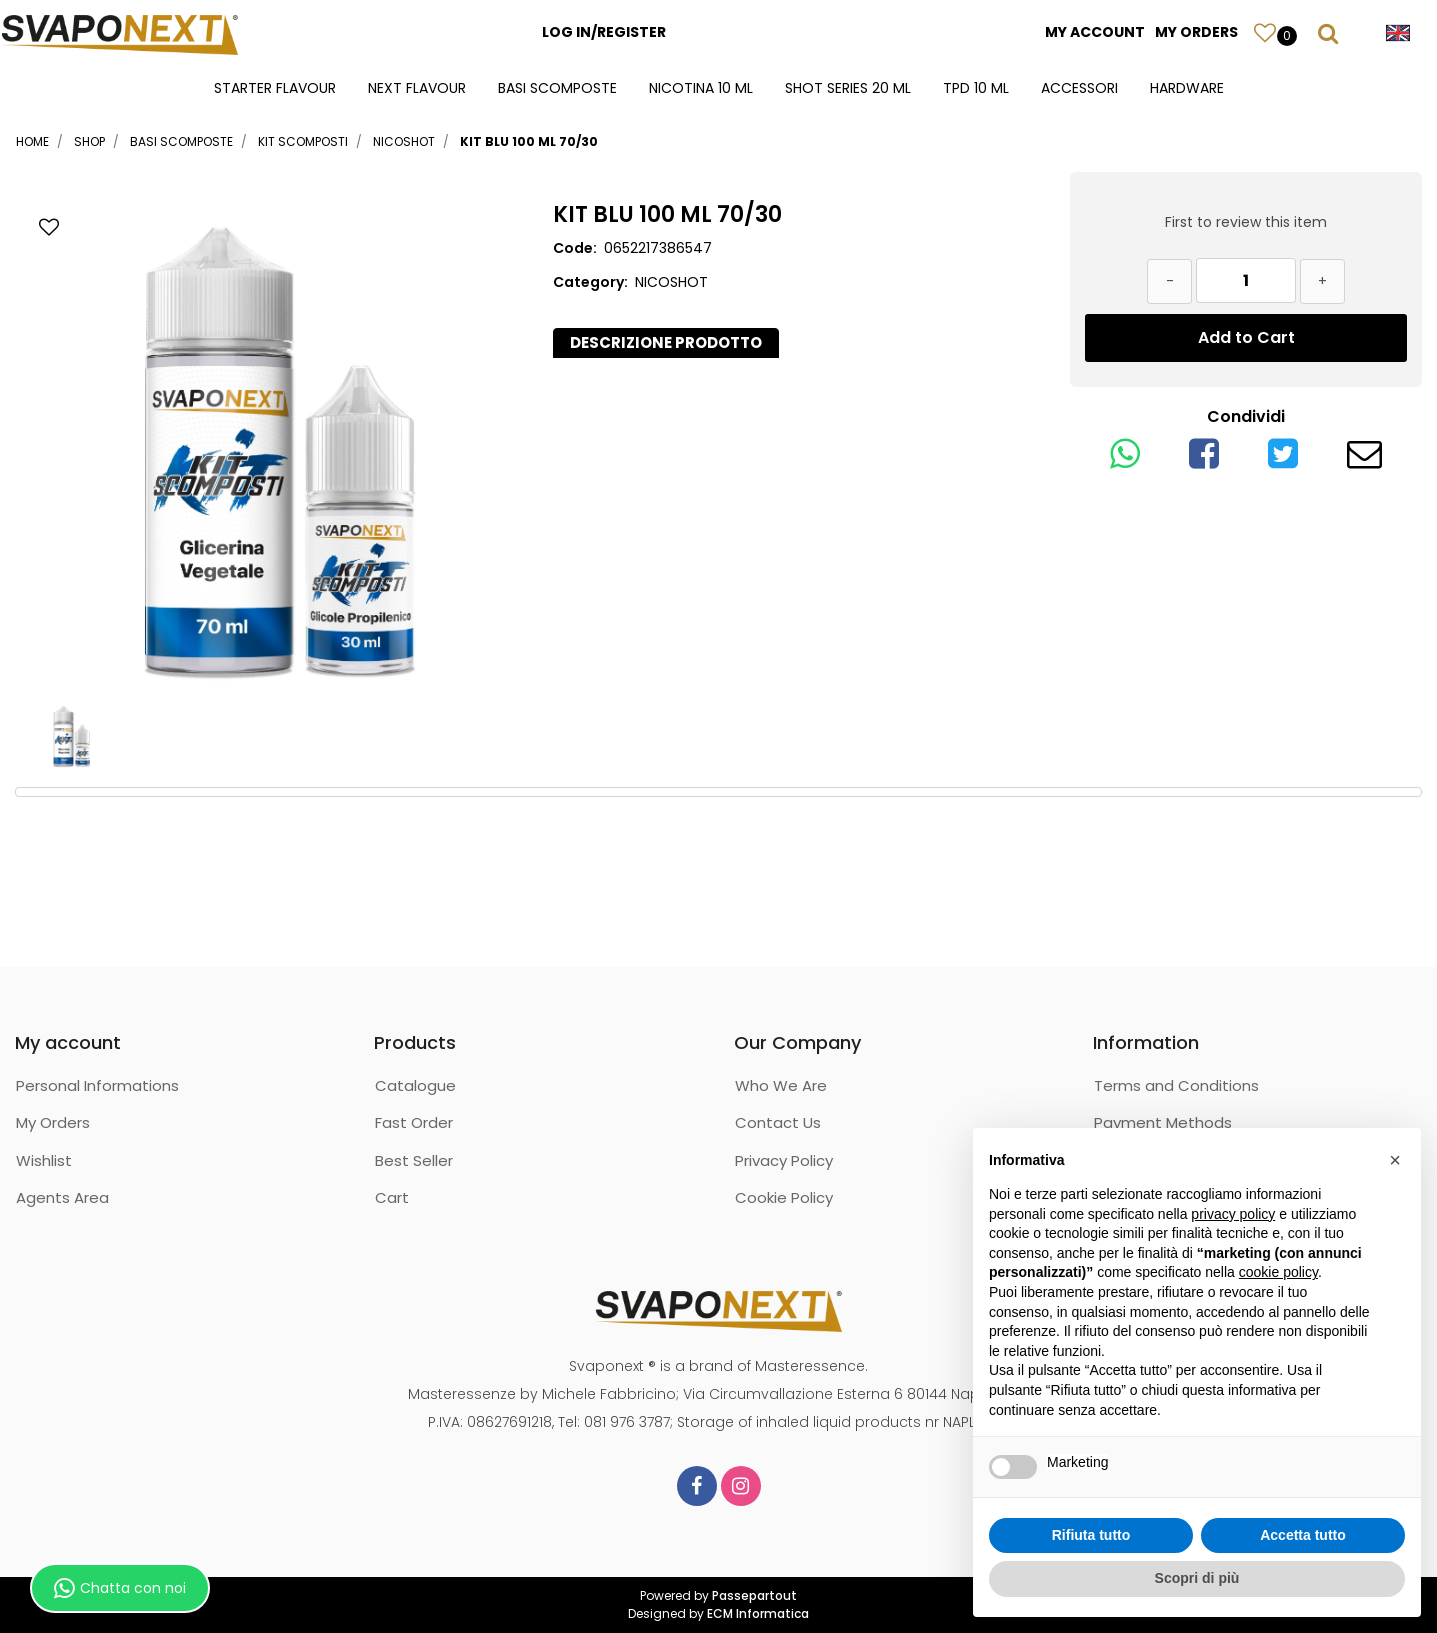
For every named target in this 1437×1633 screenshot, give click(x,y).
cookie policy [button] (1278, 1272)
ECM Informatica (758, 1613)
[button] (279, 444)
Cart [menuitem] (392, 1197)
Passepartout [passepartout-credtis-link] (754, 1595)
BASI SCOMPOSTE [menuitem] (557, 88)
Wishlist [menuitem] (44, 1160)
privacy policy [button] (1233, 1214)
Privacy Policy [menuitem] (784, 1160)
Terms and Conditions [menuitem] (1176, 1085)
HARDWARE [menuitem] (1187, 88)
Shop (89, 141)
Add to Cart (1246, 337)
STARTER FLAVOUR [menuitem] (275, 88)
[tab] (666, 343)
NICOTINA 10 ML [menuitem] (701, 88)
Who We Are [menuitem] (781, 1085)
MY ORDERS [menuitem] (1196, 32)
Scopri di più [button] (1197, 1578)
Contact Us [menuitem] (778, 1122)
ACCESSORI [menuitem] (1079, 88)
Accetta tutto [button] (1303, 1535)
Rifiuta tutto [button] (1091, 1535)
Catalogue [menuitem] (415, 1085)
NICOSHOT (404, 141)
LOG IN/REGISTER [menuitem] (604, 32)
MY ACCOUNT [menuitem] (1095, 32)
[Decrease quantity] (1169, 281)
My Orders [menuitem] (53, 1122)
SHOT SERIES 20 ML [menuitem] (848, 88)
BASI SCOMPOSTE (181, 141)
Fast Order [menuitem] (414, 1122)
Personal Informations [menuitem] (97, 1085)
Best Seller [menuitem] (414, 1160)
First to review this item (1246, 222)
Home (32, 141)
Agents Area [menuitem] (62, 1197)
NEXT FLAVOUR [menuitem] (417, 88)
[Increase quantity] (1322, 281)
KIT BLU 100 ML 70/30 (529, 141)
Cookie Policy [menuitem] (784, 1197)
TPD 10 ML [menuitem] (976, 88)
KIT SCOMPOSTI (303, 141)
